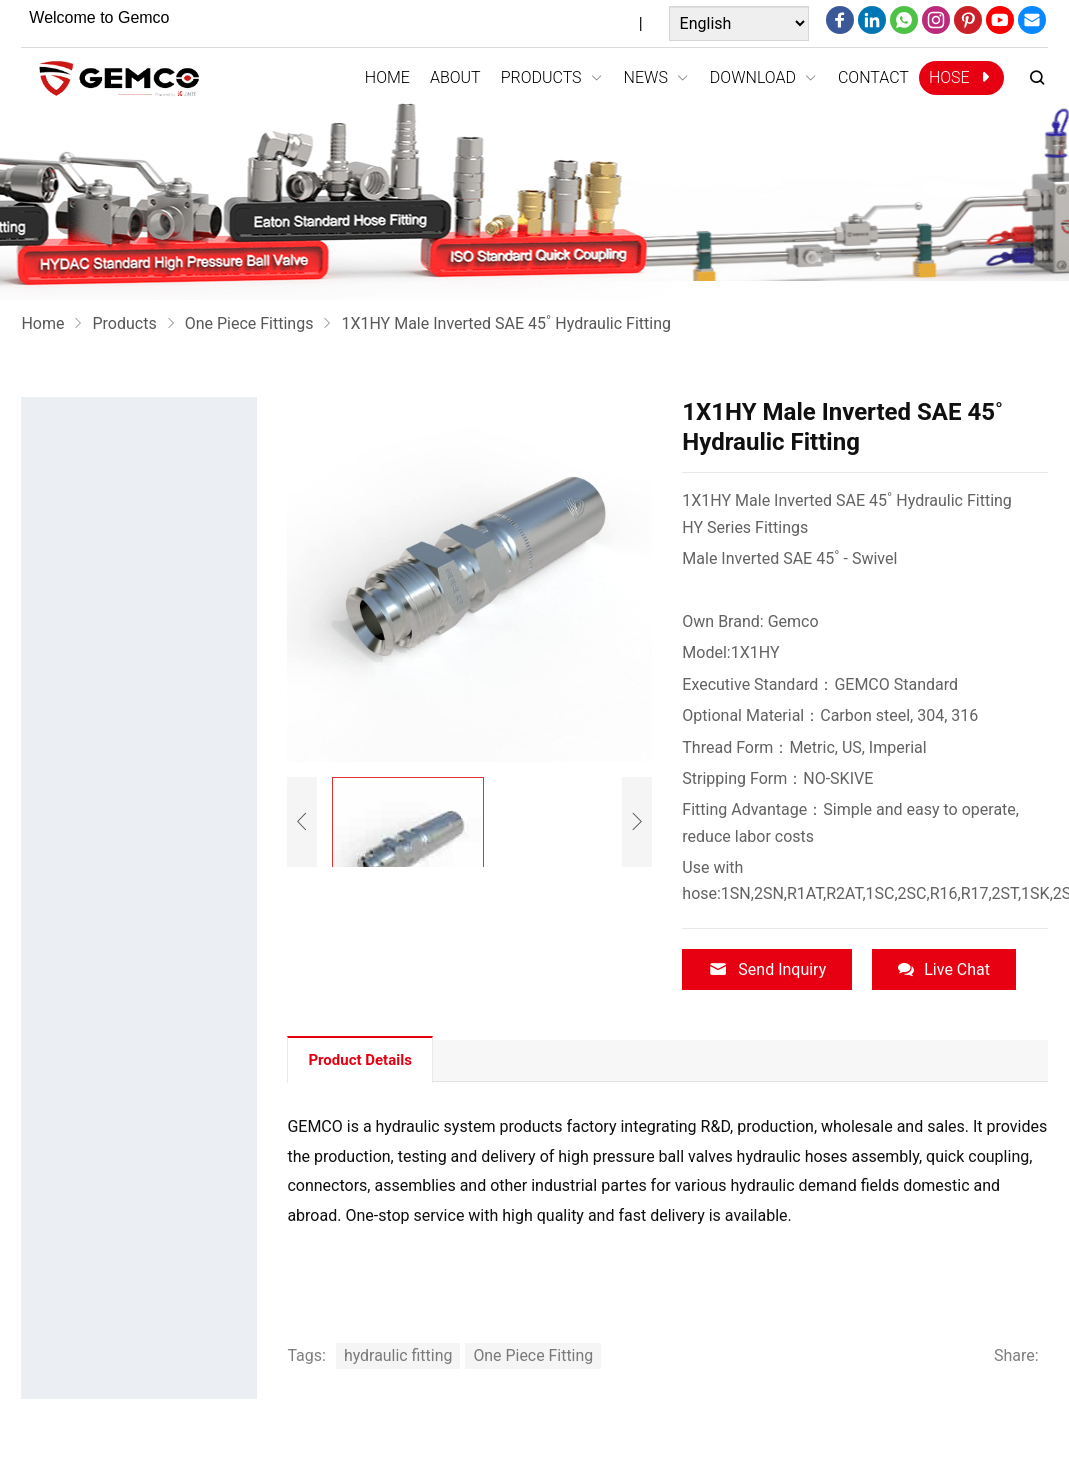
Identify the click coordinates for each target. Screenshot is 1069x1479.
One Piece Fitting (534, 1355)
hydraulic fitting (398, 1355)
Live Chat (944, 969)
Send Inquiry (767, 969)
